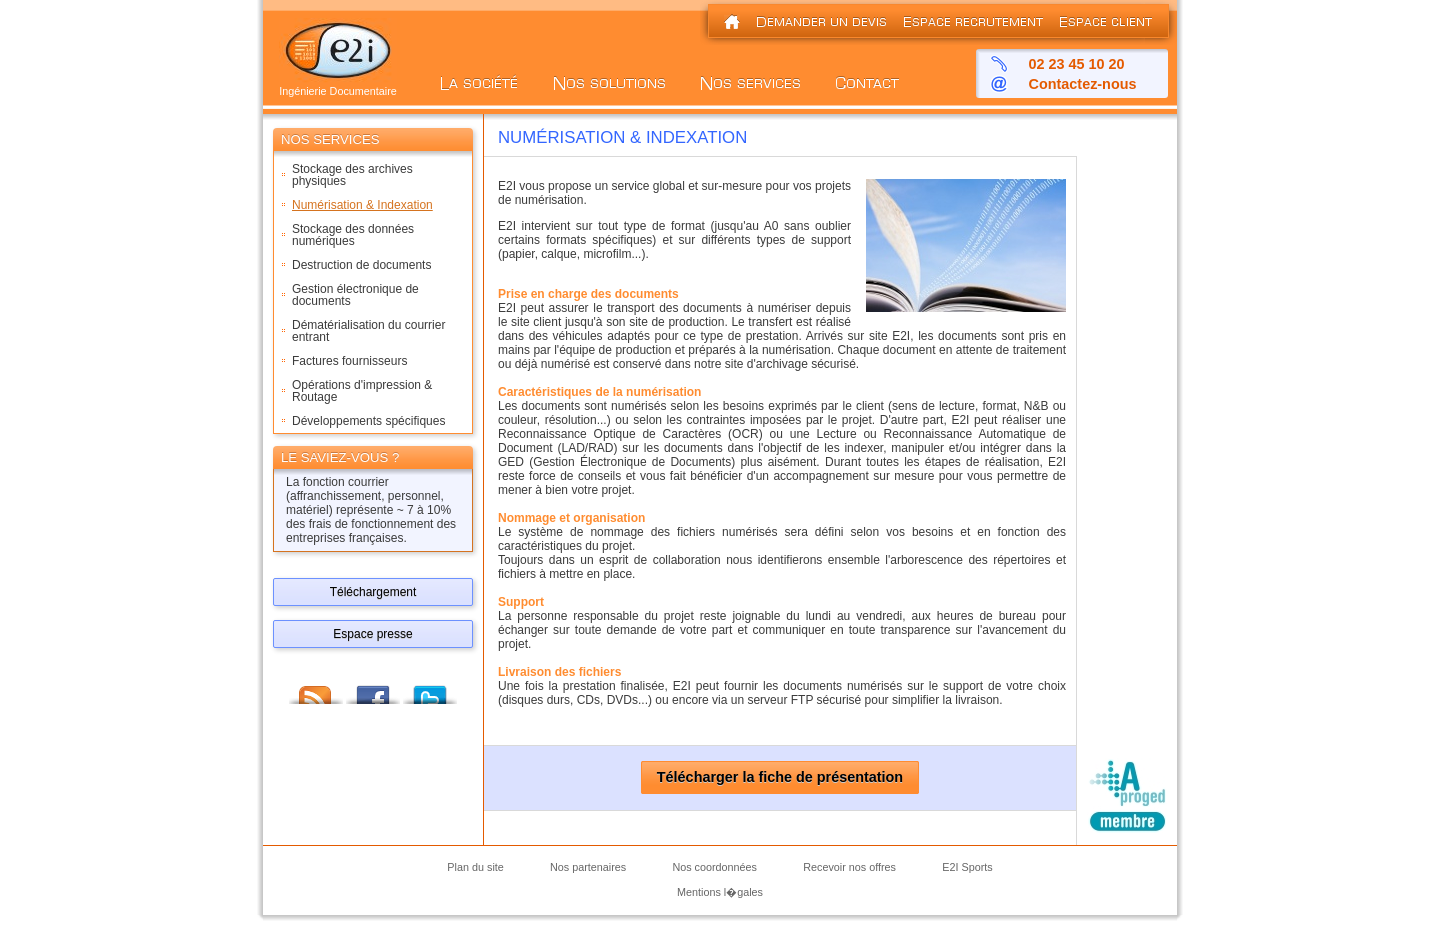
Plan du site (475, 867)
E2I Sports (967, 867)
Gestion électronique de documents (355, 295)
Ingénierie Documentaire (338, 86)
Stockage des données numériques (353, 235)
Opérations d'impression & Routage (362, 391)
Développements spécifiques (368, 421)
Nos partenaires (588, 867)
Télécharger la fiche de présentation (780, 778)
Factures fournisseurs (349, 361)
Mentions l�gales (720, 892)
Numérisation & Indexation (362, 205)
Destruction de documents (361, 265)
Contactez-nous (1083, 84)
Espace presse (372, 634)
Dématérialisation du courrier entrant (368, 331)
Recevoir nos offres (849, 867)
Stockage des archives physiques (352, 175)
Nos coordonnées (714, 867)
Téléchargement (373, 592)
